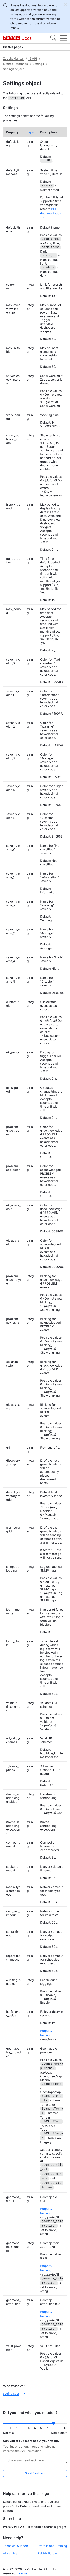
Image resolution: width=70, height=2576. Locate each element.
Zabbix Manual (13, 58)
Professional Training (52, 2545)
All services (11, 2553)
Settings (38, 64)
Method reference (15, 64)
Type (30, 132)
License (22, 2573)
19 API (32, 58)
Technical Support (15, 2545)
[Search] (53, 38)
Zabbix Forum (47, 2553)
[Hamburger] (63, 38)
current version (45, 19)
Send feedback (35, 2473)
